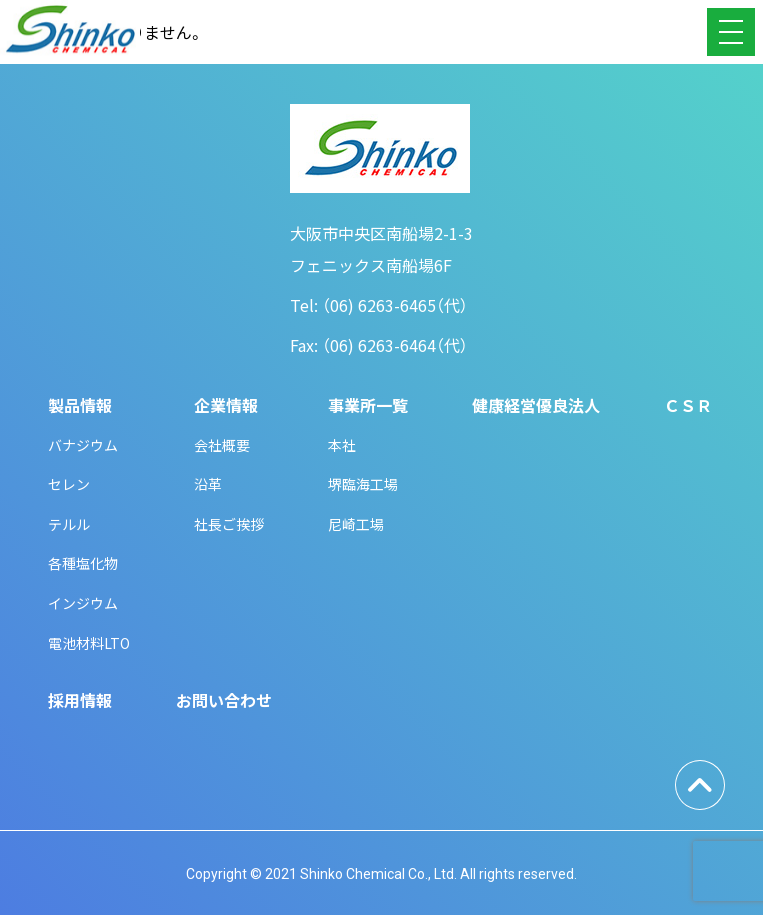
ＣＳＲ (688, 405)
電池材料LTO (89, 643)
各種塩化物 (83, 563)
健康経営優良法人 (536, 405)
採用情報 (80, 700)
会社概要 (222, 445)
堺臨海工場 (363, 484)
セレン (69, 484)
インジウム (83, 603)
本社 (342, 445)
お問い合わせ (224, 700)
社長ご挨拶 (229, 524)
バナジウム (83, 445)
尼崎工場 (356, 524)
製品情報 (80, 405)
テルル (69, 524)
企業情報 (226, 405)
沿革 (208, 484)
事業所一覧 (368, 405)
